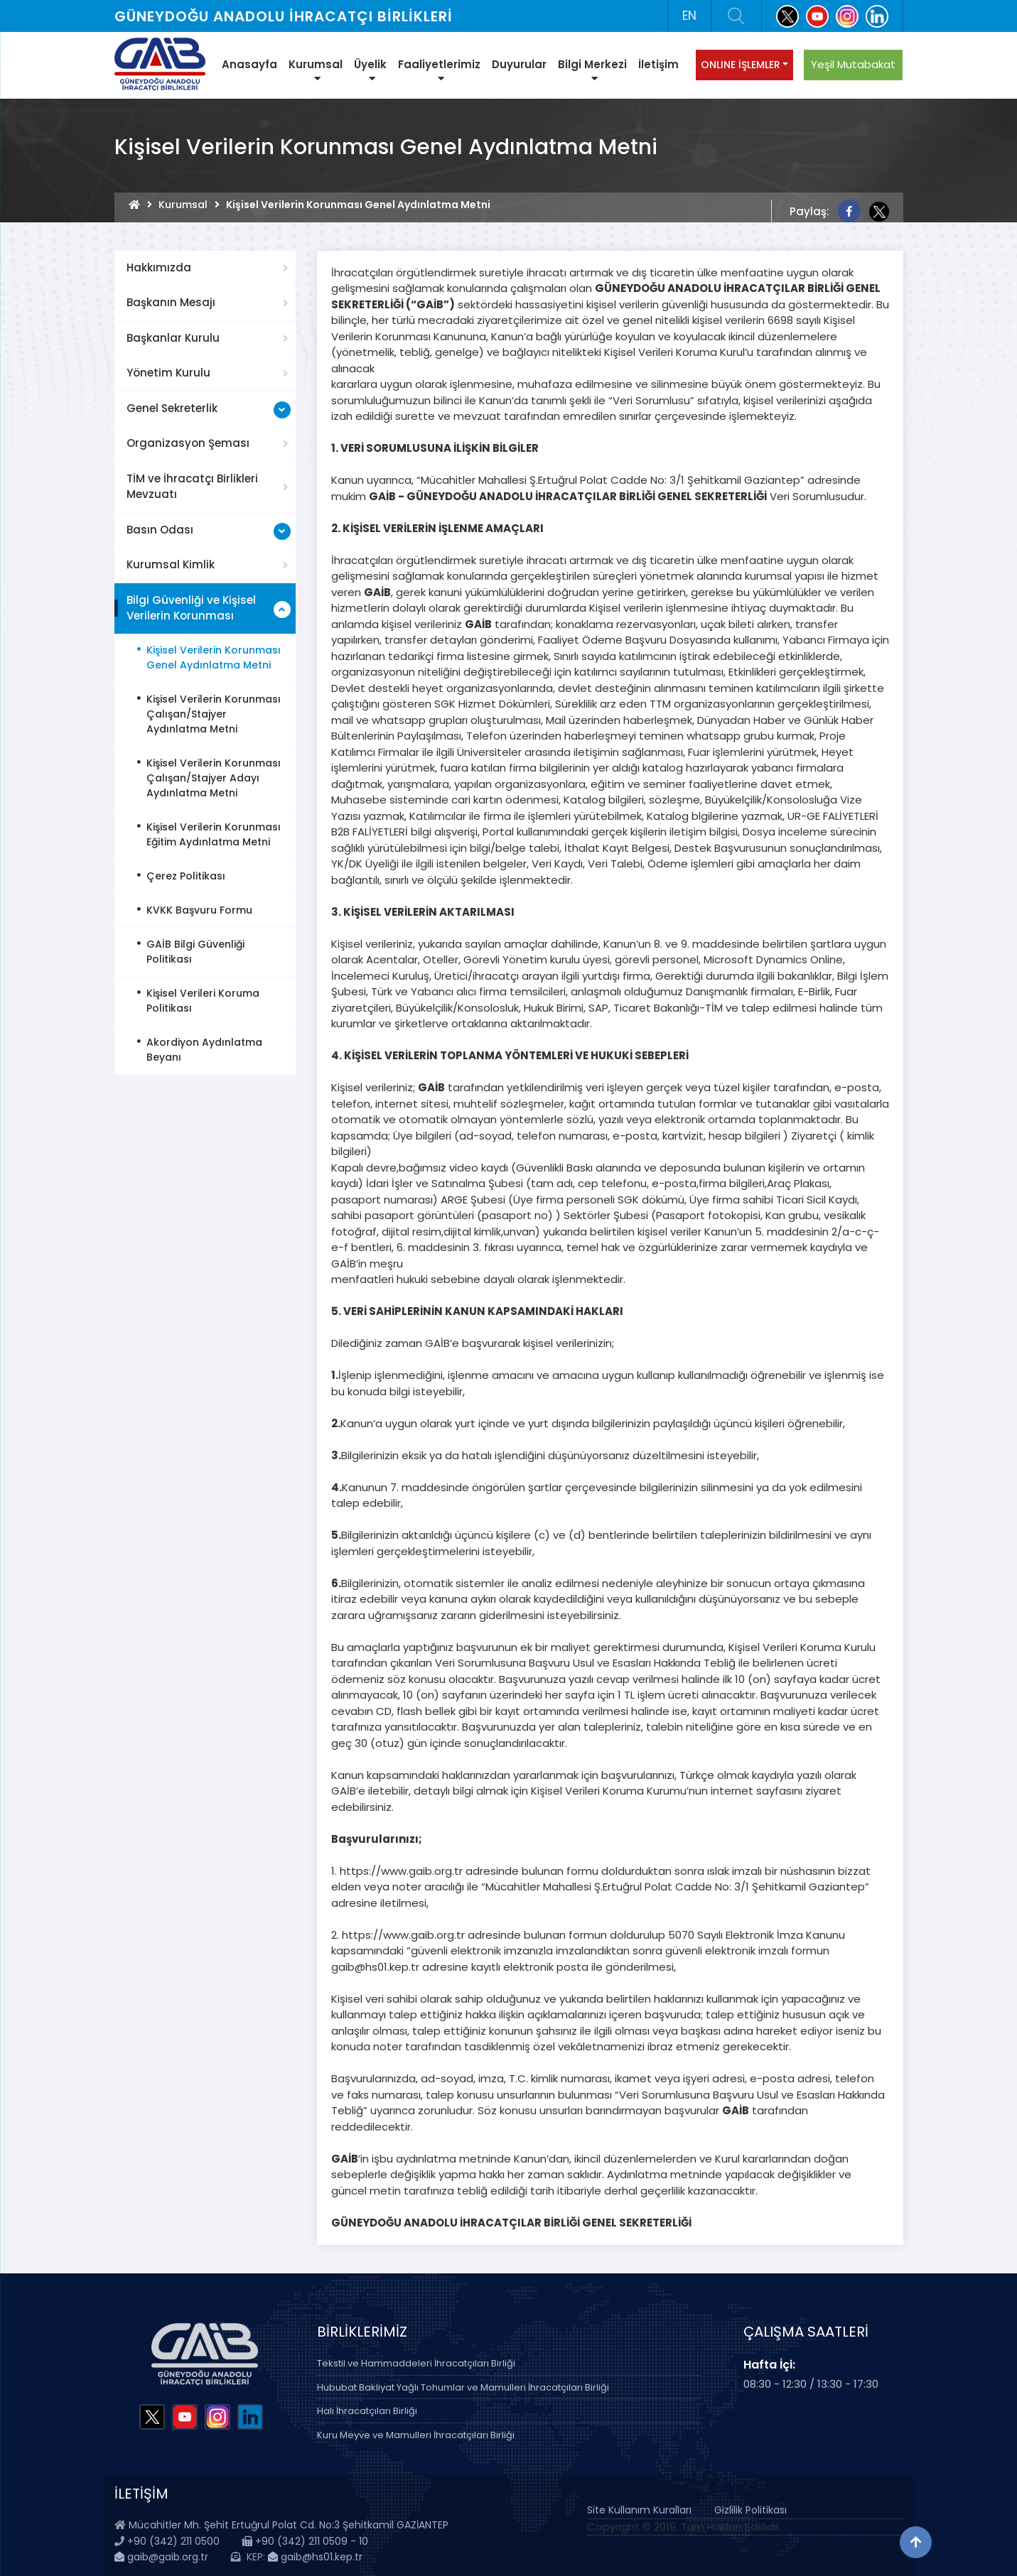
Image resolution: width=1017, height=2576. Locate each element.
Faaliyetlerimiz (439, 70)
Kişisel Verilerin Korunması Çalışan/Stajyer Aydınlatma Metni (213, 714)
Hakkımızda (159, 267)
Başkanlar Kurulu (173, 337)
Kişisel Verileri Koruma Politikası (202, 1000)
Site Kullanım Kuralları (639, 2510)
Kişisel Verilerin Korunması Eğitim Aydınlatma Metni (213, 834)
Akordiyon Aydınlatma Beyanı (204, 1049)
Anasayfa (249, 64)
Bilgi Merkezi (592, 70)
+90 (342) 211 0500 (173, 2541)
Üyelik (370, 70)
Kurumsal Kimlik (171, 564)
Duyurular (519, 64)
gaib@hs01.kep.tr (315, 2557)
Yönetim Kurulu (168, 372)
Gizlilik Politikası (750, 2510)
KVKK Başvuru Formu (199, 910)
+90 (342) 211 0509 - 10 (305, 2541)
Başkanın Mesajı (171, 302)
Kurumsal (316, 70)
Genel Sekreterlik (172, 408)
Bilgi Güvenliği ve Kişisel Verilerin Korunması (191, 608)
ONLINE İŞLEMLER (740, 65)
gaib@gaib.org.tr (161, 2557)
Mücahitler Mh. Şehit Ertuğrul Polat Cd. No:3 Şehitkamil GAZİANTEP (288, 2525)
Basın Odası (160, 529)
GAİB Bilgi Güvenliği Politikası (195, 951)
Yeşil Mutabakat (853, 64)
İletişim (658, 64)
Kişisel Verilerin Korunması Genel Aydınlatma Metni (213, 657)
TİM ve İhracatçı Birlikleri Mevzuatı (192, 486)
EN (689, 15)
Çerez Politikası (185, 876)
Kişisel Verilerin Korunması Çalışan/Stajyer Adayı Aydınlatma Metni (213, 778)
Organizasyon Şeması (188, 442)
